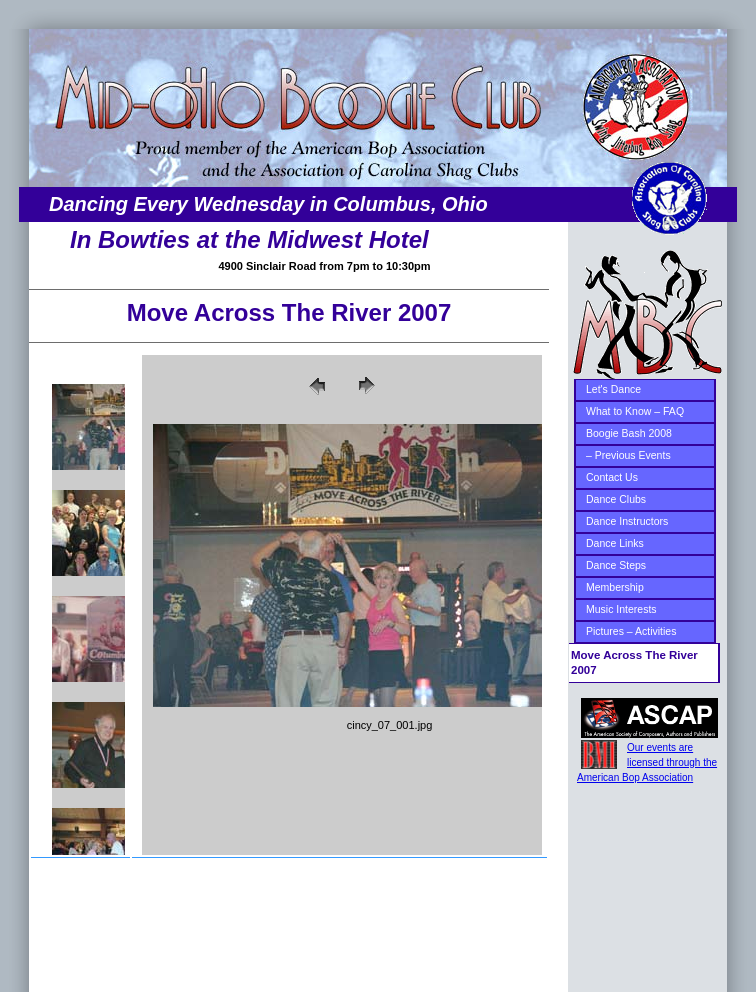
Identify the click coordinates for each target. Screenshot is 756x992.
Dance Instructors (627, 521)
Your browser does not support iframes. (83, 605)
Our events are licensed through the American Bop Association (647, 762)
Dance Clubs (616, 499)
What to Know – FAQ (635, 411)
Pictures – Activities (631, 631)
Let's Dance (613, 389)
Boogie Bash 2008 (629, 433)
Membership (615, 587)
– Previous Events (628, 455)
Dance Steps (616, 565)
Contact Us (612, 477)
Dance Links (615, 543)
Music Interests (621, 609)
